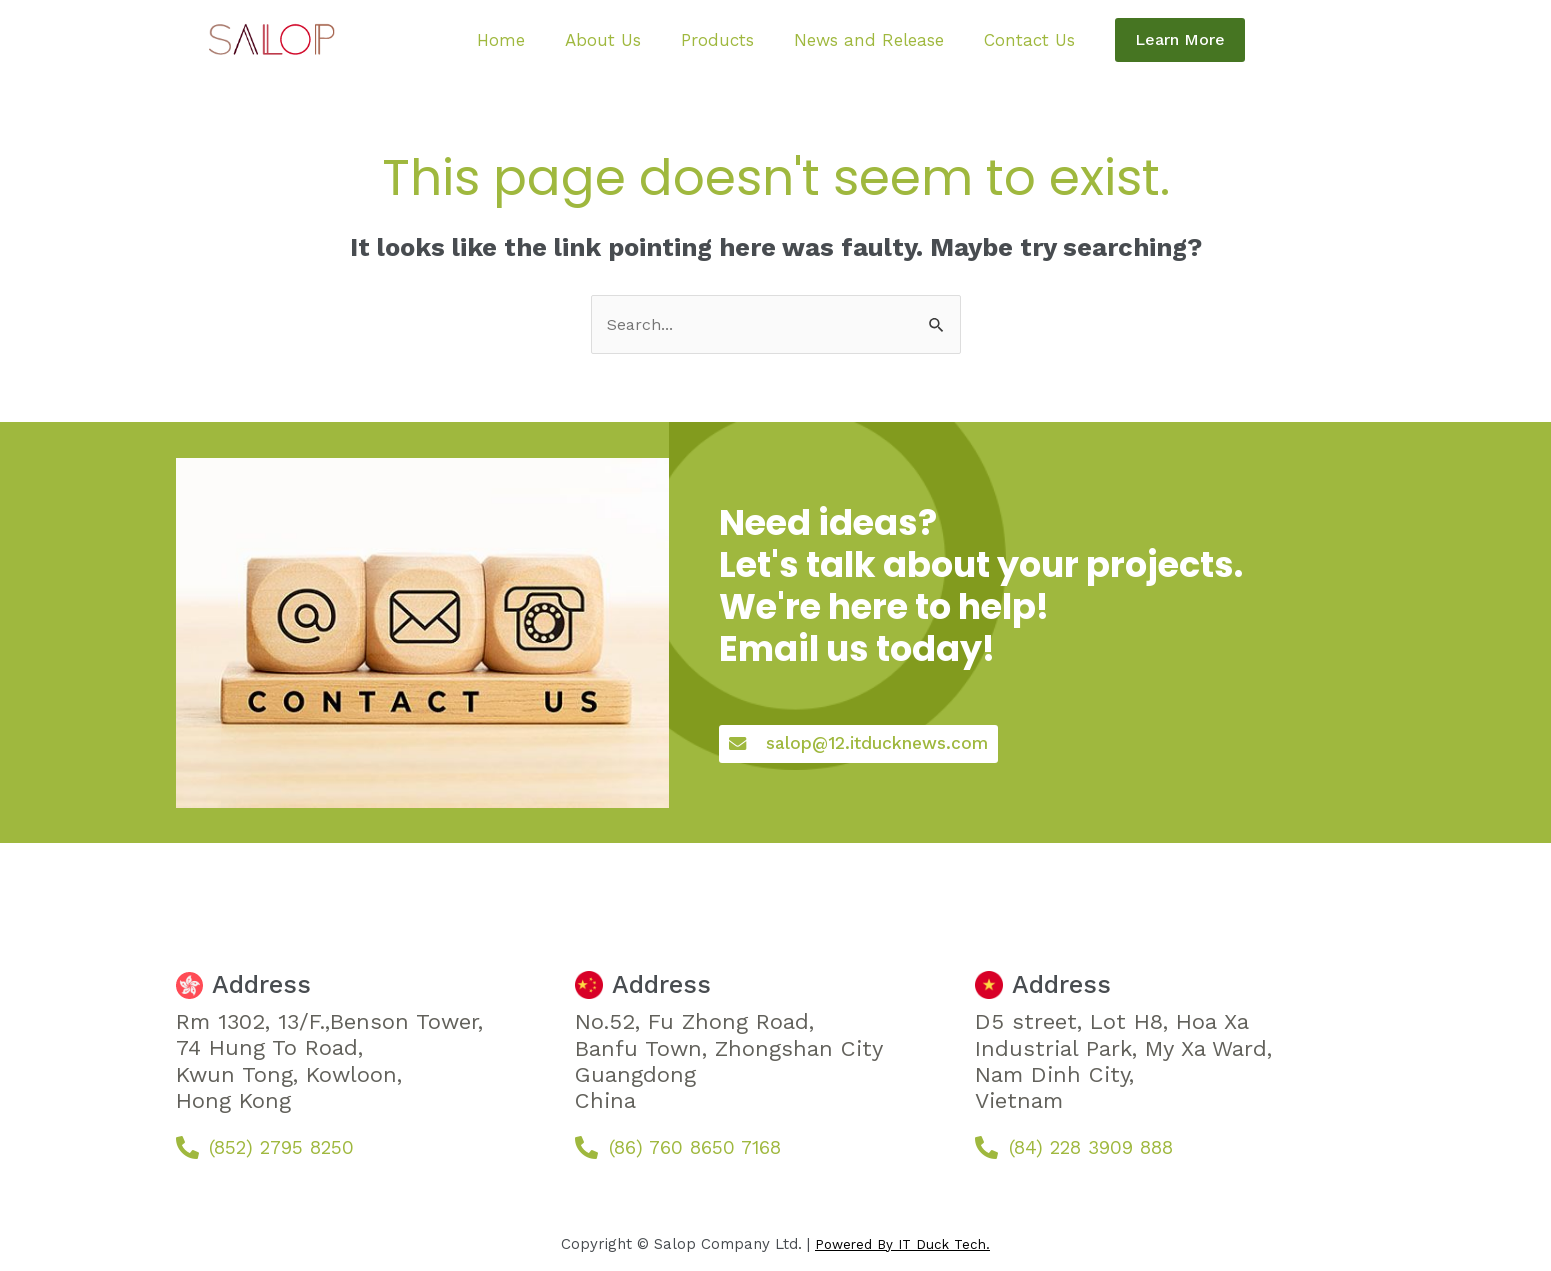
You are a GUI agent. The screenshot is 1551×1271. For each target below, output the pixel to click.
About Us (617, 41)
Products (716, 41)
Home (530, 41)
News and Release (853, 41)
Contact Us (998, 41)
